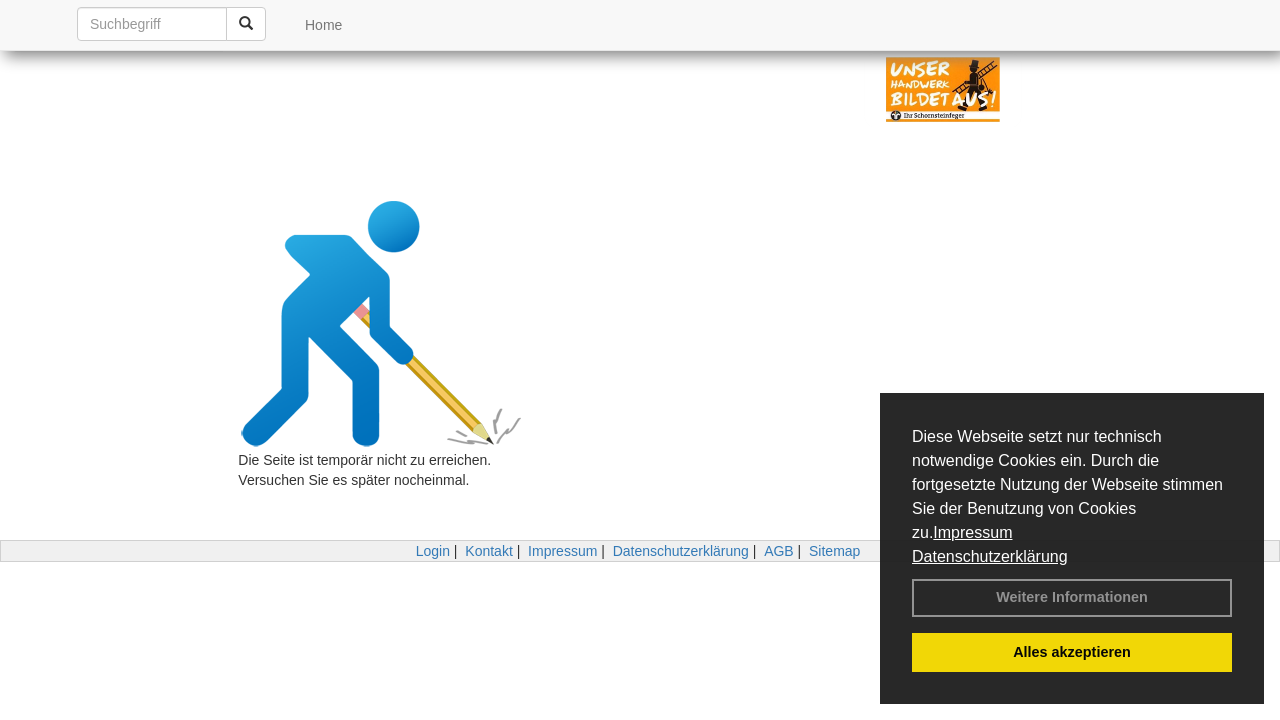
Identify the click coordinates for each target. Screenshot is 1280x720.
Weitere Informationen (1072, 597)
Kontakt (488, 551)
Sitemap (834, 551)
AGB (779, 551)
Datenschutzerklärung (990, 556)
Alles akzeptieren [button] (1072, 652)
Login (433, 551)
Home (323, 25)
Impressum (972, 532)
